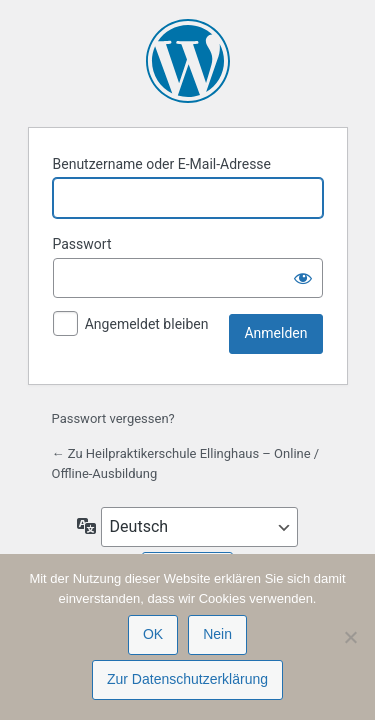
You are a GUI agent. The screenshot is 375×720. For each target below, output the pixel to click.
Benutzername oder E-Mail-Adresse (162, 164)
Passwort (82, 244)
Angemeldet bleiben (147, 324)
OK (153, 634)
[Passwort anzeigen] (303, 278)
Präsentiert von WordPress (188, 61)
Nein (217, 634)
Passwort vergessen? (113, 418)
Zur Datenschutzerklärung (187, 679)
